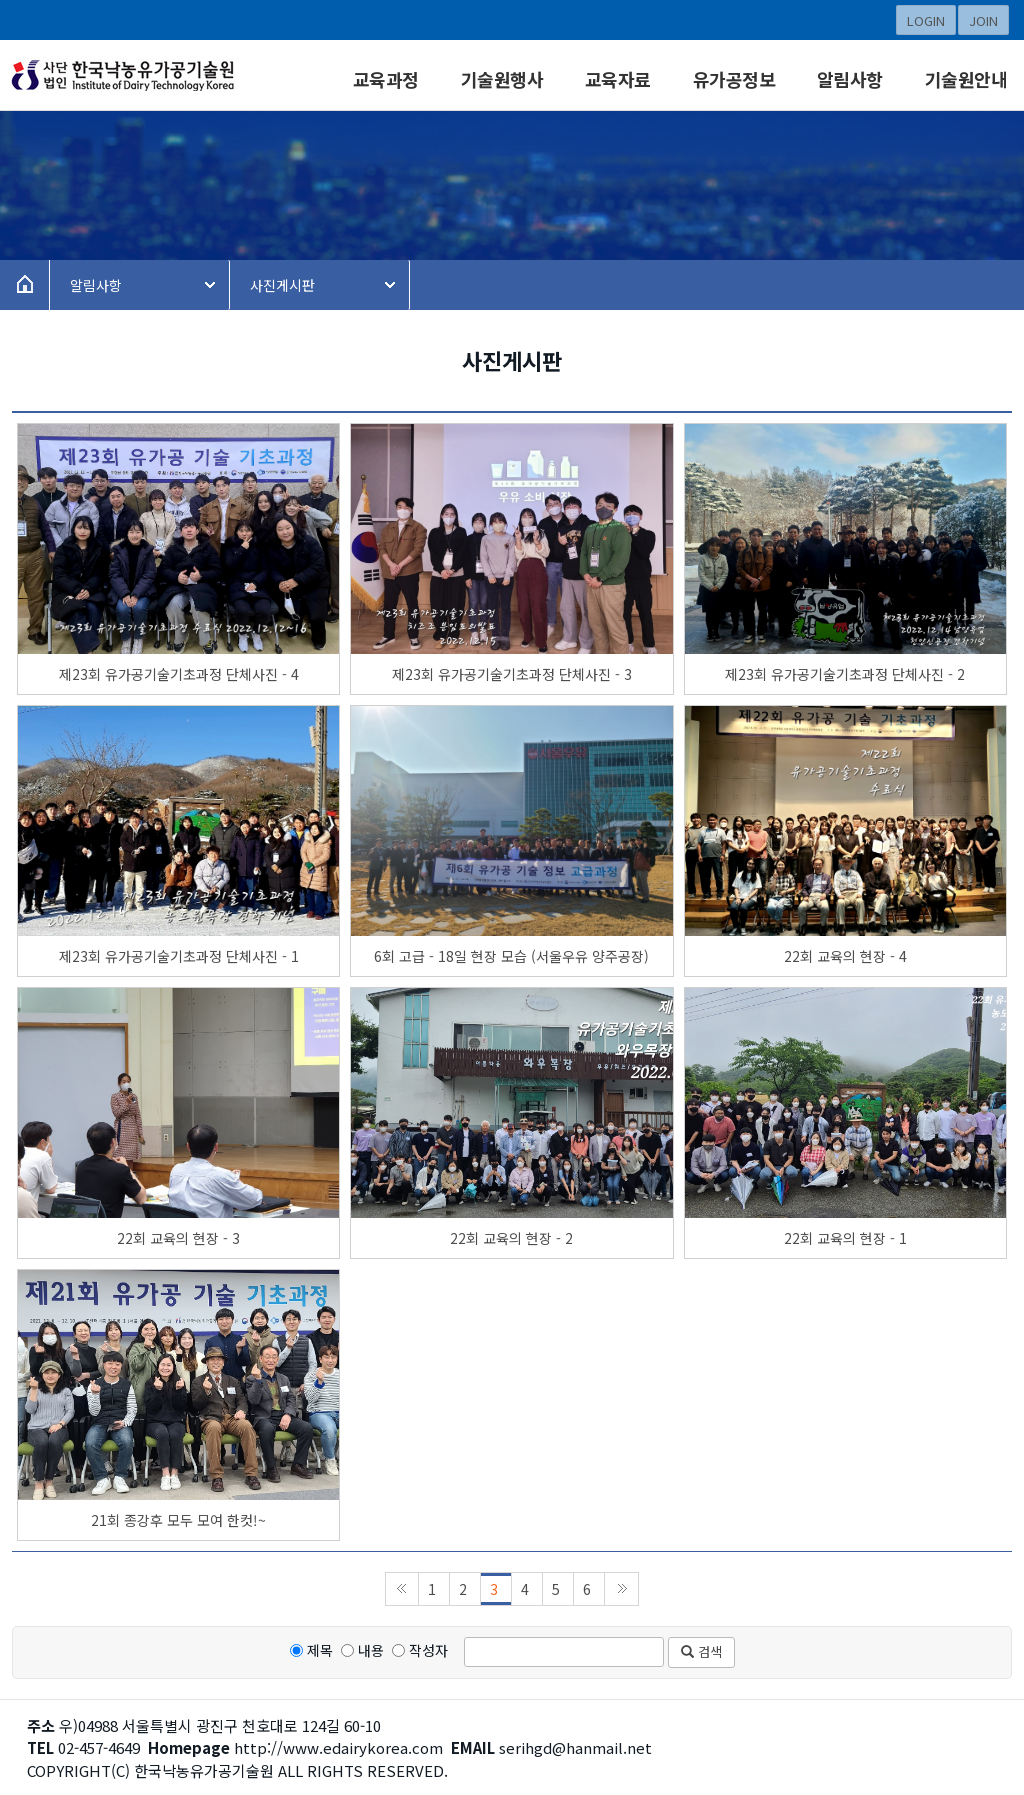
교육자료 (618, 79)
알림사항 (850, 79)
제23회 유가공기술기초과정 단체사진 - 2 (845, 674)
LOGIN (926, 20)
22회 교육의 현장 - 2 (511, 1238)
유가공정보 (734, 79)
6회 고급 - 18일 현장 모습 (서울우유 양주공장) (511, 956)
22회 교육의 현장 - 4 (845, 956)
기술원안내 (966, 79)
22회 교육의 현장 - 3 (178, 1238)
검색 (701, 1651)
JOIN (983, 20)
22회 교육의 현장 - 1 (845, 1238)
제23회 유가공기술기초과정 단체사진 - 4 (179, 674)
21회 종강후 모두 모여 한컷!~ (178, 1520)
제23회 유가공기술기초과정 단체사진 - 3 (512, 674)
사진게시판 (282, 285)
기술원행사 (502, 79)
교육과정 (386, 79)
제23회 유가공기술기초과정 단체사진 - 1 (179, 956)
